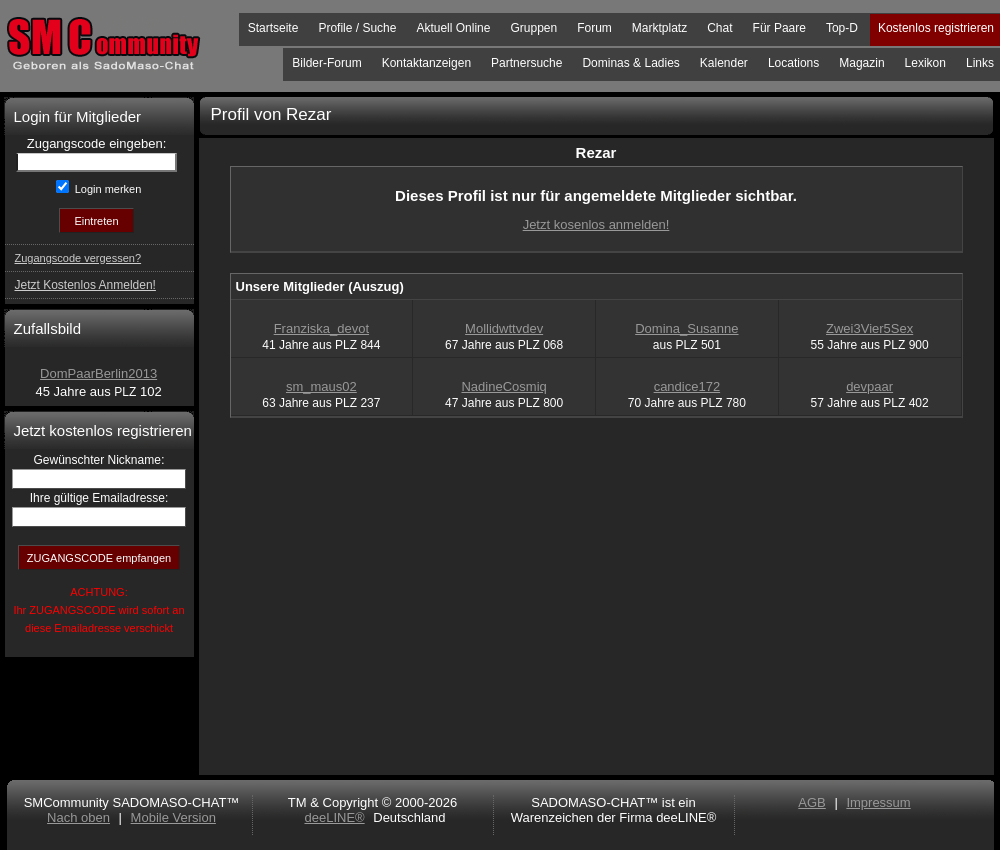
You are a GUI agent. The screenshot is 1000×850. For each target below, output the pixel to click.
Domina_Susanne (686, 328)
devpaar (869, 386)
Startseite (273, 28)
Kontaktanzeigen (426, 63)
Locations (793, 63)
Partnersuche (526, 63)
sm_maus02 (321, 386)
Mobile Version (173, 817)
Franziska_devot (321, 328)
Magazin (861, 63)
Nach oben (78, 817)
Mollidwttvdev (504, 328)
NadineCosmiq (503, 386)
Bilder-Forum (326, 63)
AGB (811, 802)
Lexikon (925, 63)
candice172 (687, 386)
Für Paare (779, 28)
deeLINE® (334, 817)
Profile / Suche (357, 28)
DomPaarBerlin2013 (98, 373)
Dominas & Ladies (630, 63)
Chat (719, 28)
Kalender (724, 63)
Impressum (878, 802)
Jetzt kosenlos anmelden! (596, 224)
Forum (594, 28)
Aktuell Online (453, 28)
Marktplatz (659, 28)
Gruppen (533, 28)
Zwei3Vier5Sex (869, 328)
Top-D (842, 28)
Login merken (107, 189)
